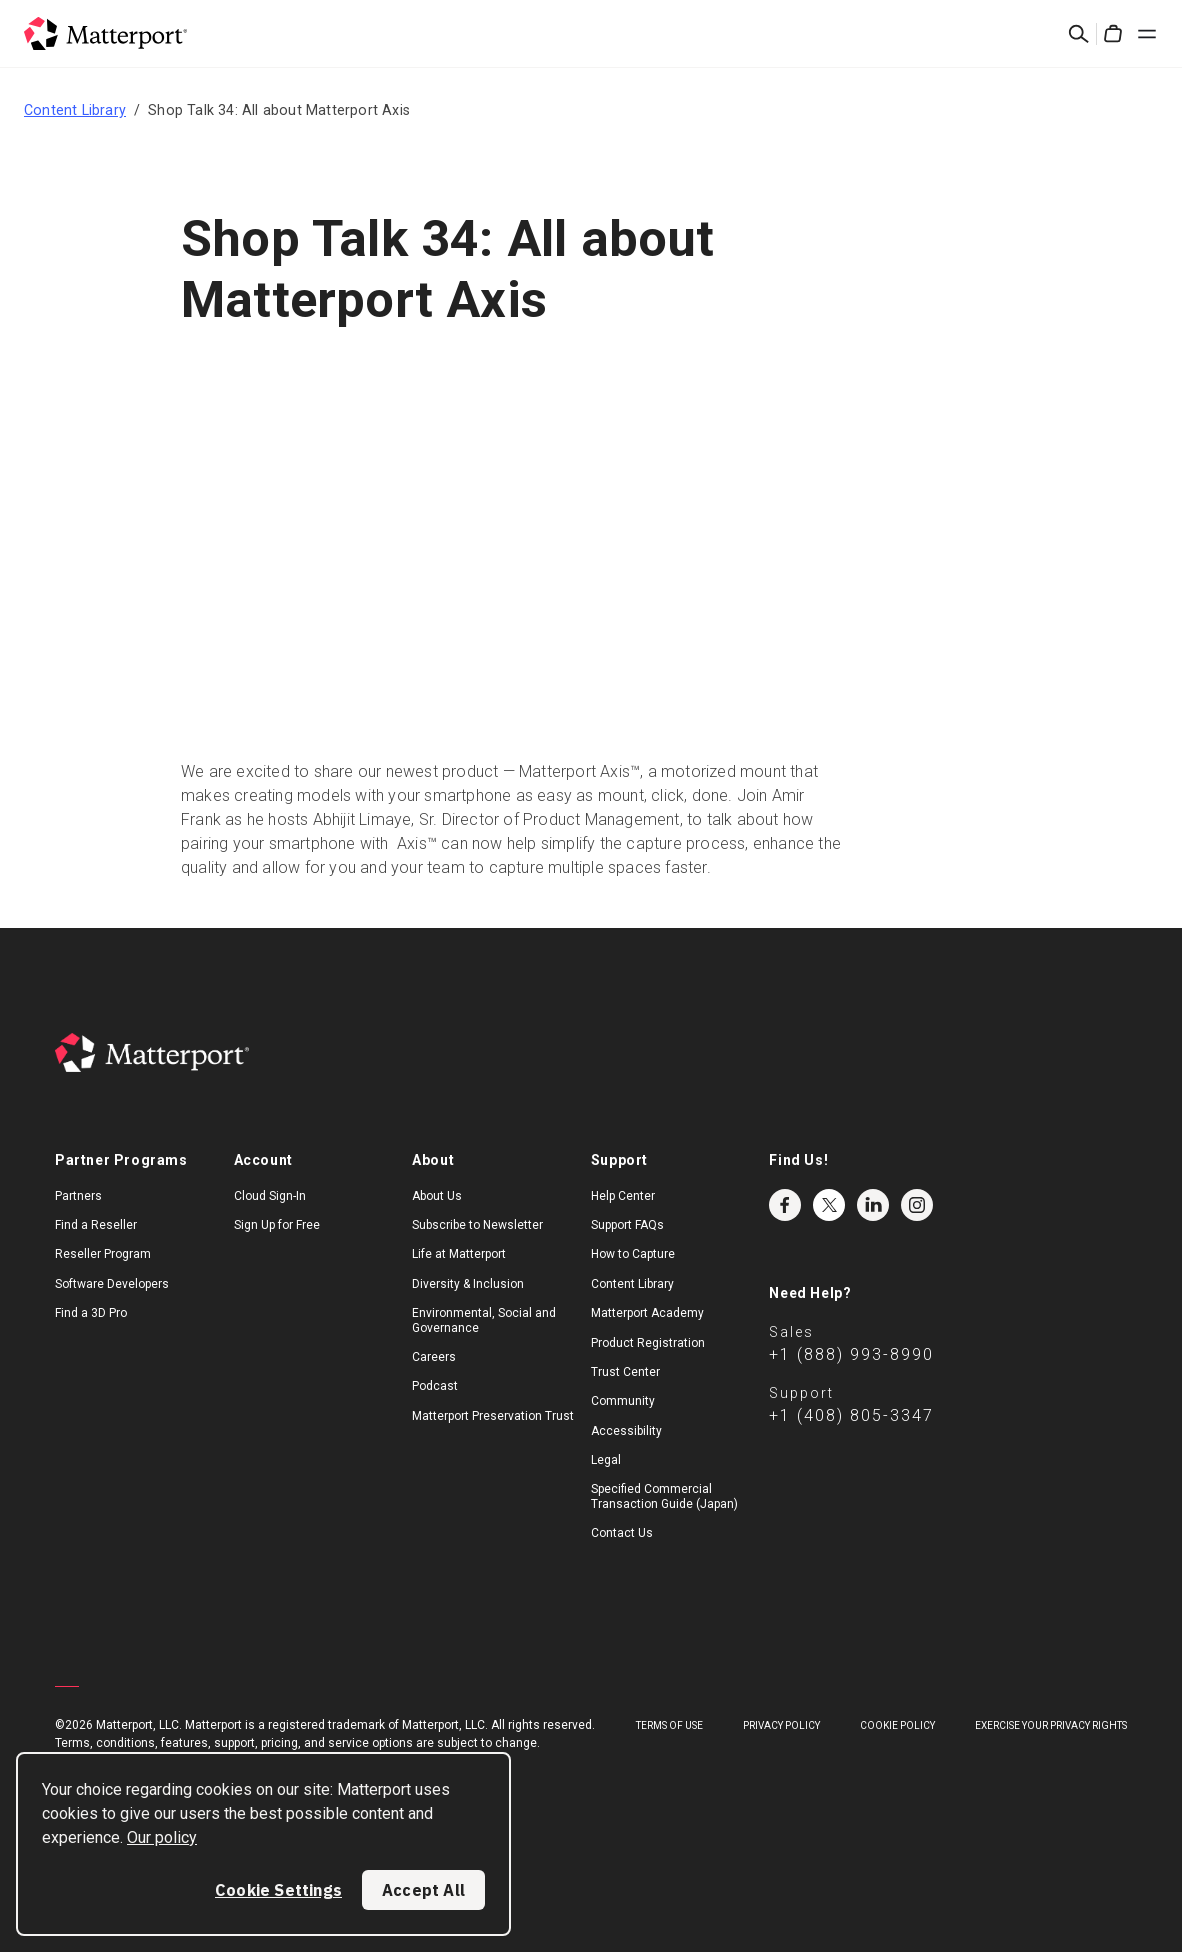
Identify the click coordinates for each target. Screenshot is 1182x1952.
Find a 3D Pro (91, 1313)
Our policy (162, 1837)
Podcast (435, 1386)
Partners (78, 1196)
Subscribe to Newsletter (477, 1225)
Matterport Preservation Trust (493, 1416)
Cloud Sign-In (270, 1196)
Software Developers (112, 1284)
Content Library (75, 110)
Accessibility (626, 1431)
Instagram (917, 1205)
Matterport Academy (647, 1313)
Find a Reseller (96, 1225)
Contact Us (622, 1533)
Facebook (785, 1205)
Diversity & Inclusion (468, 1284)
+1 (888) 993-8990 (851, 1354)
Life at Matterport (459, 1254)
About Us (437, 1196)
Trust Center (625, 1372)
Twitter (829, 1205)
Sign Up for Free (277, 1225)
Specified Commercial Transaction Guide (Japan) (664, 1496)
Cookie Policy (897, 1725)
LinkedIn (873, 1205)
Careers (434, 1357)
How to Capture (633, 1254)
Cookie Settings (278, 1890)
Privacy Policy (781, 1725)
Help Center (623, 1196)
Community (623, 1401)
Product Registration (648, 1343)
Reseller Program (103, 1254)
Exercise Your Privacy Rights (1051, 1725)
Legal (606, 1460)
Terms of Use (669, 1725)
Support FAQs (627, 1225)
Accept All (423, 1890)
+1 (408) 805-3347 (851, 1415)
